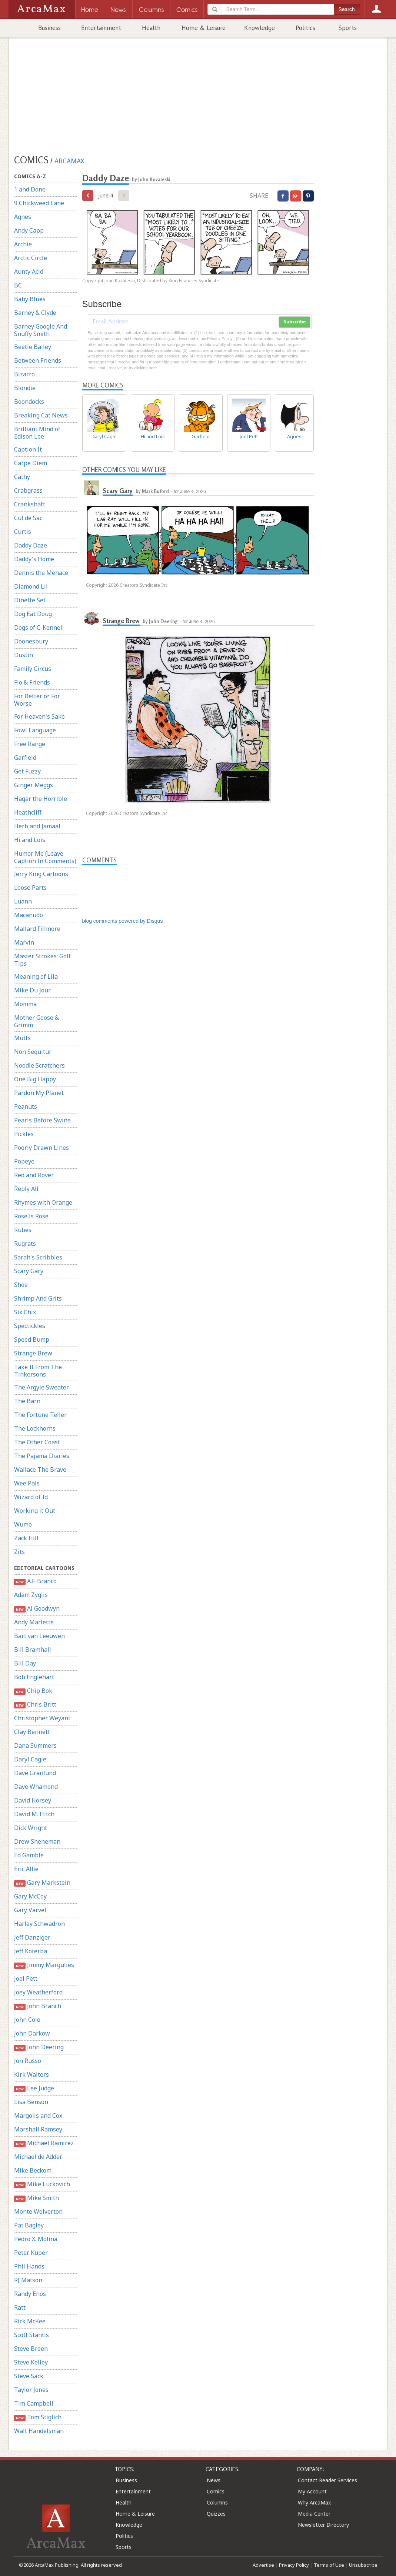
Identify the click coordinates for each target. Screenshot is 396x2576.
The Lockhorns (35, 1428)
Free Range (29, 744)
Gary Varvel (30, 1910)
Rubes (22, 1230)
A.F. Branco (35, 1581)
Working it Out (34, 1511)
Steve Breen (31, 2348)
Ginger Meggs (33, 785)
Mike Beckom (32, 2170)
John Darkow (32, 2033)
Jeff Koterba (30, 1951)
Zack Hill (26, 1538)
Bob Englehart (34, 1677)
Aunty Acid (28, 271)
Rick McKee (30, 2321)
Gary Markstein (42, 1882)
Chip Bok (33, 1691)
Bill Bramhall (32, 1649)
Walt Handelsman (39, 2431)
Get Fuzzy (27, 771)
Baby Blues (30, 299)
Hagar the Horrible (40, 799)
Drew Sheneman (37, 1841)
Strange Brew (33, 1353)
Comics (215, 2491)
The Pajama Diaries (41, 1456)
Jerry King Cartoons (41, 874)
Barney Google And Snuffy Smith (40, 330)
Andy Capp (29, 230)
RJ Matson (28, 2280)
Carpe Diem (30, 463)
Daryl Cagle (30, 1759)
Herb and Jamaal (37, 826)
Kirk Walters (31, 2074)
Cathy (22, 477)
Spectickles (29, 1326)
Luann (23, 901)
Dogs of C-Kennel (38, 627)
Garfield (25, 757)
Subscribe (294, 322)
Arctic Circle (30, 258)
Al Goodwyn (37, 1608)
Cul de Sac (28, 518)
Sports (348, 28)
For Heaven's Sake (39, 716)
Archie (23, 244)
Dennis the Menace (41, 573)
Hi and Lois (29, 840)
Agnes (22, 217)
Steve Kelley (31, 2362)
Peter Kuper (31, 2253)
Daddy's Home (34, 559)
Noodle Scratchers (39, 1065)
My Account (312, 2491)
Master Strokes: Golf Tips (42, 960)
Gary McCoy (30, 1896)
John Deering (39, 2047)
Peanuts (25, 1106)
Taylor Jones (31, 2390)
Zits (19, 1552)
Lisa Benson (31, 2102)
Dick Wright (30, 1828)
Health (151, 28)
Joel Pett (25, 1978)
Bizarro (24, 374)
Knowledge (259, 28)
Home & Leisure (204, 28)
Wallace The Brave (40, 1469)
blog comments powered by (122, 921)
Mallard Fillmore (37, 929)
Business (49, 28)
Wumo (23, 1524)
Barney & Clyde (35, 313)
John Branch (37, 2006)
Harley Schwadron (39, 1924)
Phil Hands (29, 2266)
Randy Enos (30, 2294)
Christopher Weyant (42, 1718)
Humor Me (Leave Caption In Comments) (45, 857)
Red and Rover (34, 1175)
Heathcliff (27, 812)
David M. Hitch (34, 1814)
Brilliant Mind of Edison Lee (37, 432)
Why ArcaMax (314, 2502)
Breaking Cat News (41, 415)
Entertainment (101, 28)
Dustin (23, 655)
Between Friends (37, 360)
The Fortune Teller (40, 1415)
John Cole (27, 2020)
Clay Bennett (32, 1732)
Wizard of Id (31, 1497)
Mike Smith (36, 2198)
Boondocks (29, 401)
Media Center (314, 2513)
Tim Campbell (33, 2403)
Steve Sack (28, 2376)
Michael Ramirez (44, 2143)
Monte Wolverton (38, 2211)
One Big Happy (35, 1079)
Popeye (24, 1161)
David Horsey (32, 1800)
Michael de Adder (38, 2157)
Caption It (28, 449)
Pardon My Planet (39, 1093)
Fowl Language (35, 730)
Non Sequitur (32, 1052)
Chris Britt (35, 1704)
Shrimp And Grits (38, 1298)
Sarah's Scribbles (38, 1257)
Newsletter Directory (323, 2524)
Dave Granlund (35, 1773)
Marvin (24, 942)
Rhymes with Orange (43, 1202)
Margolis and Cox (38, 2115)
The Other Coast (37, 1442)
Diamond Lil (31, 586)
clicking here (145, 368)
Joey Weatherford (38, 1992)
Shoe (21, 1285)
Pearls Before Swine (42, 1120)
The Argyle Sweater (41, 1387)
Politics (305, 28)
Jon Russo (27, 2061)
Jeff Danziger (32, 1937)
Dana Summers (35, 1745)
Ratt (20, 2307)
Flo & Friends (32, 682)
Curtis (22, 531)
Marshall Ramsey (38, 2129)
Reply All (26, 1189)
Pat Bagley (29, 2225)
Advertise (263, 2565)
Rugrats (25, 1243)
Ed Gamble (29, 1855)
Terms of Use (329, 2565)
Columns (217, 2502)
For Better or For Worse (37, 700)
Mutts (22, 1038)
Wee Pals (27, 1483)
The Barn (27, 1401)
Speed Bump (31, 1339)
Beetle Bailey (32, 347)
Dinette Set (30, 600)
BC (18, 285)
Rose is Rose (31, 1216)
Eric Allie (26, 1869)
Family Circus (32, 669)
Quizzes (216, 2513)
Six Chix (25, 1312)
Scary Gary (28, 1271)
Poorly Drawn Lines (41, 1148)
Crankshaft (29, 504)
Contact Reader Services (327, 2480)
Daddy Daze (30, 545)
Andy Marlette (34, 1622)
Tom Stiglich (38, 2417)
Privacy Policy (294, 2565)
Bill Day (25, 1663)
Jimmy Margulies (44, 1965)
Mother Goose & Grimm (36, 1021)
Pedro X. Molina (35, 2239)
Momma (25, 1004)
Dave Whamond (36, 1787)
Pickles (24, 1134)
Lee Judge (34, 2088)
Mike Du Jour (32, 990)
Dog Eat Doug (33, 614)
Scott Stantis (31, 2335)
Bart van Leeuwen (39, 1636)
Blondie (25, 388)
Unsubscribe (363, 2565)
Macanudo (28, 915)
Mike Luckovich (42, 2184)
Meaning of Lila (36, 976)
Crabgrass (28, 490)
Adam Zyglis (31, 1595)
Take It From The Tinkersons (38, 1370)
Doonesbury (31, 641)
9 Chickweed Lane (39, 203)
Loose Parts (30, 887)
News (213, 2480)
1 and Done (30, 189)
